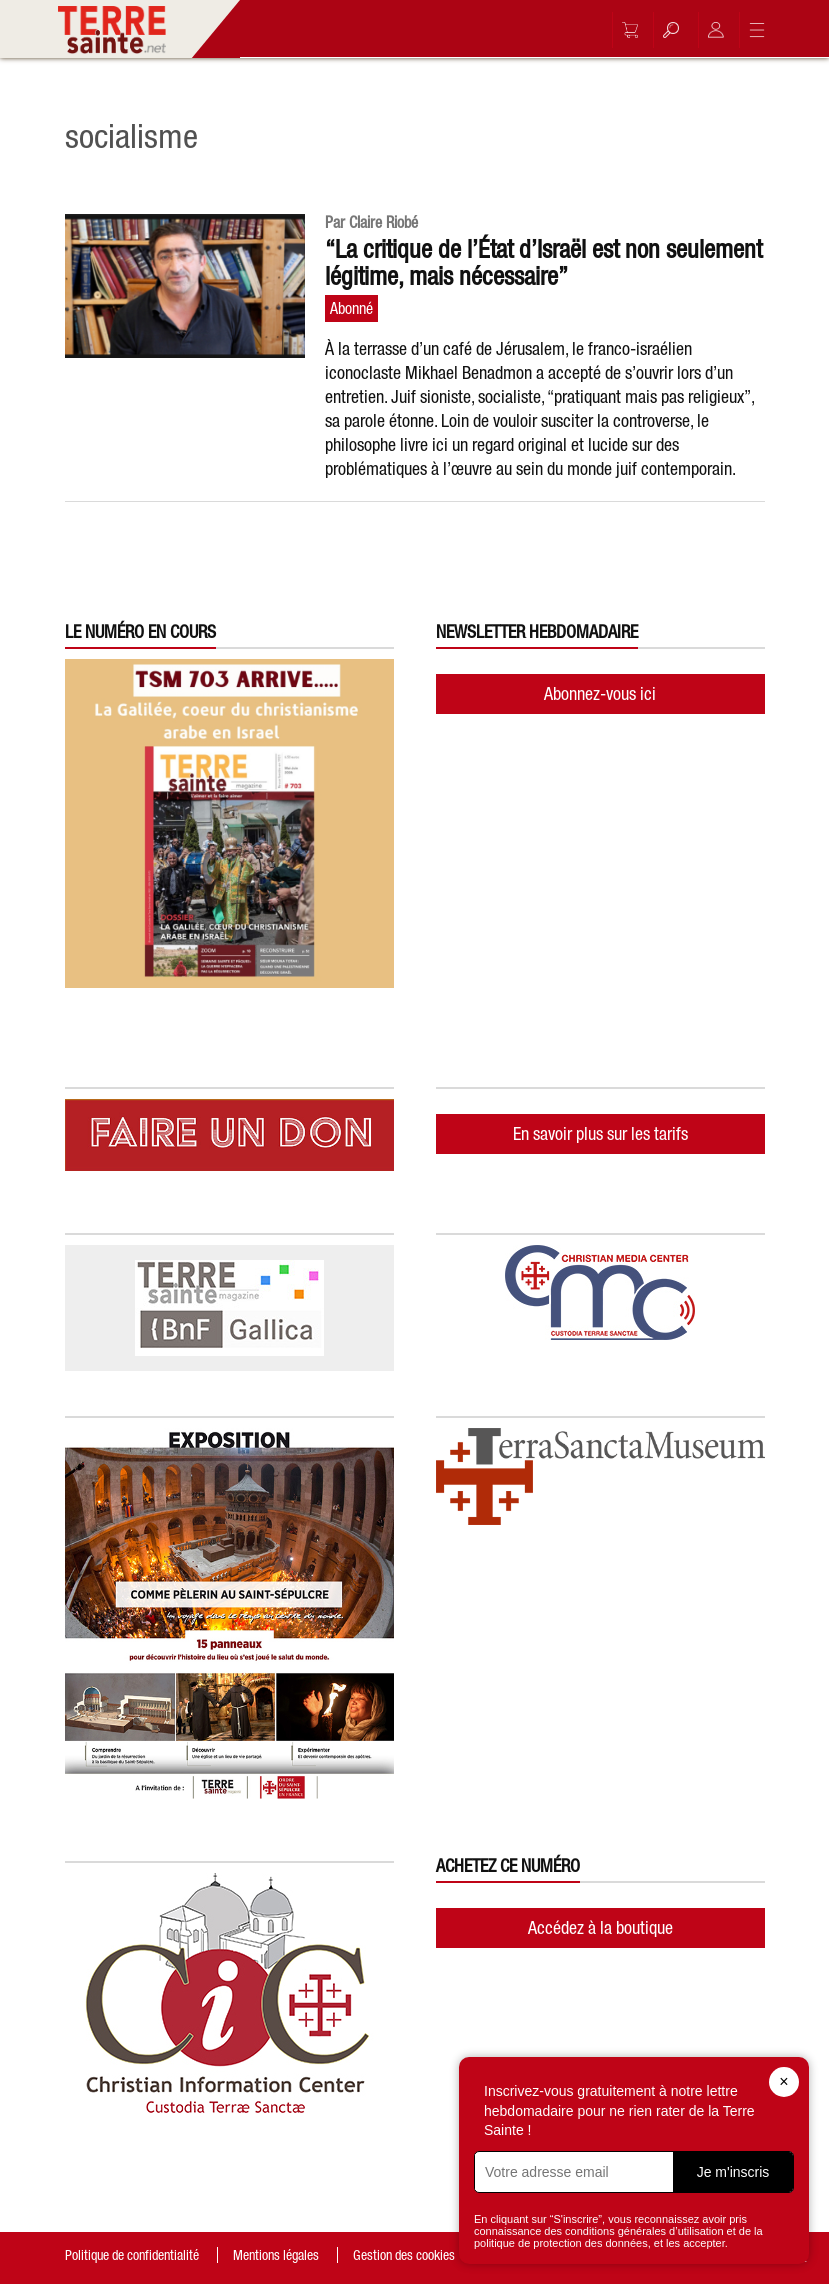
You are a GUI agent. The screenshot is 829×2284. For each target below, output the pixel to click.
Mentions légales (276, 2255)
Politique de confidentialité (132, 2255)
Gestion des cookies (404, 2255)
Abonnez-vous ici (600, 693)
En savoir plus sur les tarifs (600, 1133)
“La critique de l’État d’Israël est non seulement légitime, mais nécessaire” (543, 262)
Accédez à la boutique (600, 1927)
